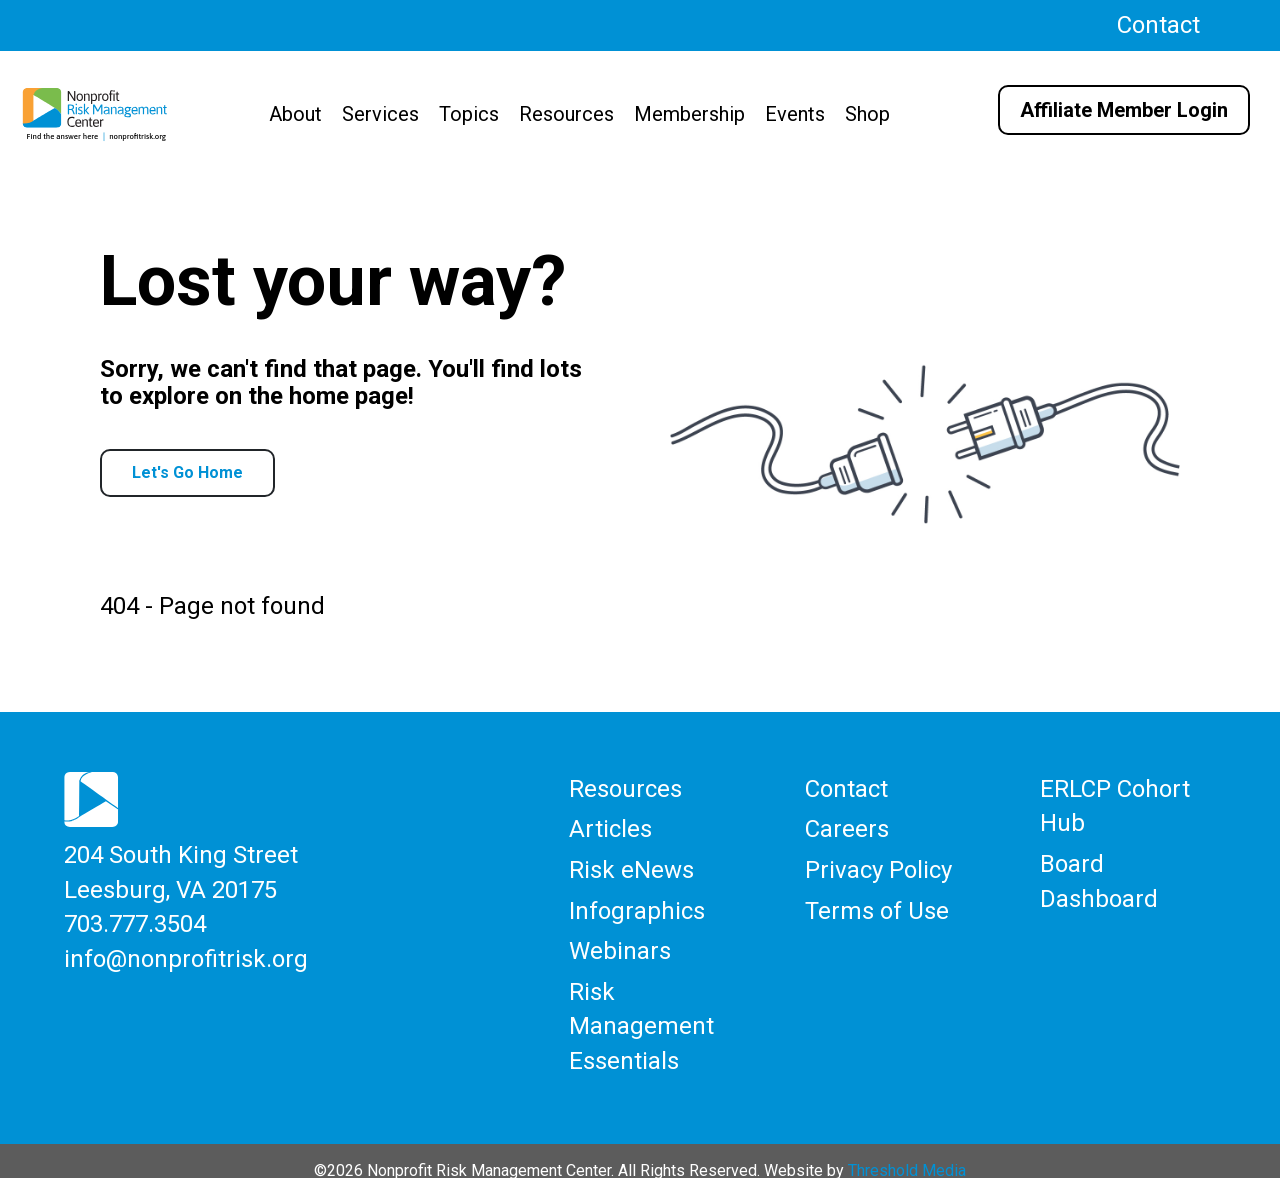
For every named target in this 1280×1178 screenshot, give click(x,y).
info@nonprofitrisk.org (186, 953)
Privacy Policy (878, 868)
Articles (610, 831)
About (295, 114)
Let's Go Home (187, 472)
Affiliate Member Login (1124, 110)
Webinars (620, 942)
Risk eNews (631, 868)
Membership (689, 114)
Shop (867, 114)
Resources (566, 114)
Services (380, 114)
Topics (469, 114)
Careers (847, 831)
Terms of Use (877, 905)
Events (795, 114)
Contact (1158, 25)
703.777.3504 (135, 922)
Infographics (637, 905)
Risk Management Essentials (641, 1010)
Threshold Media (907, 1150)
